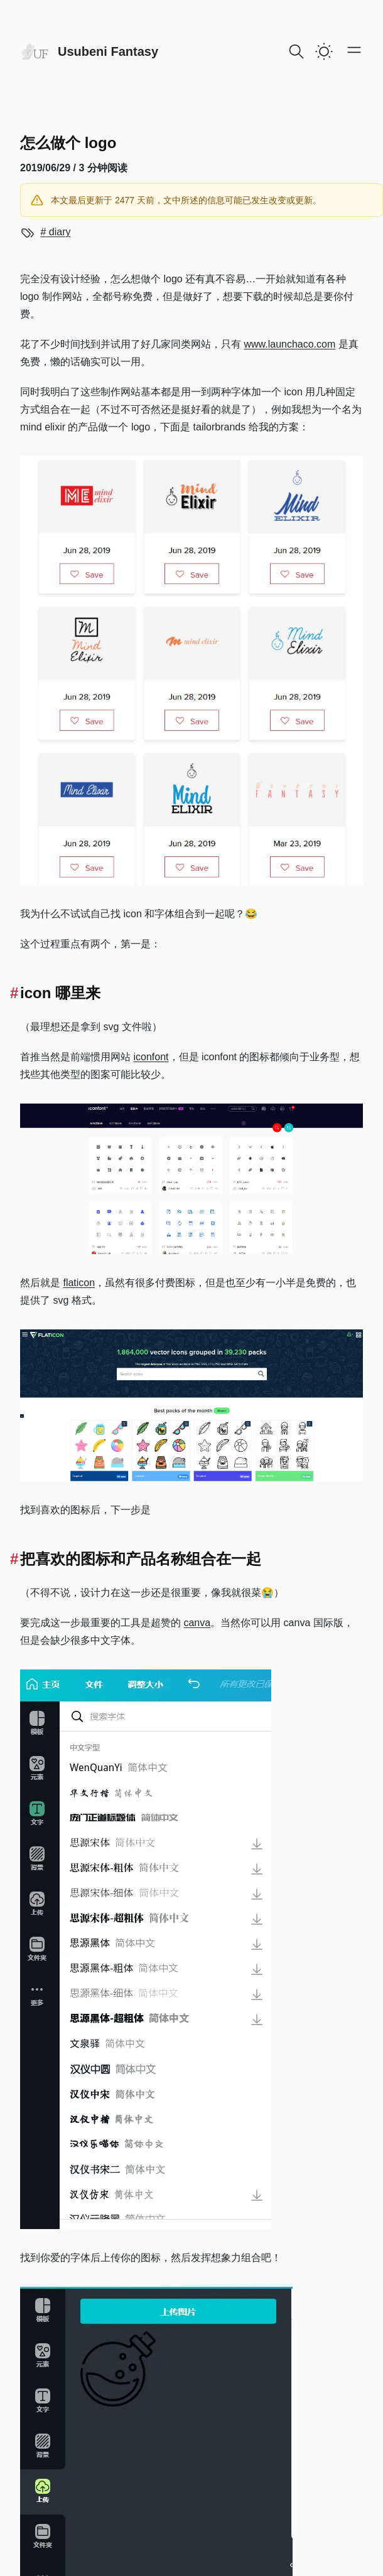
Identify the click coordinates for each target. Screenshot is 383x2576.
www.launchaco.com (289, 344)
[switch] (324, 51)
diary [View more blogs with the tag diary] (58, 231)
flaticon (79, 1282)
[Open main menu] (354, 49)
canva (196, 1622)
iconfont (150, 1056)
